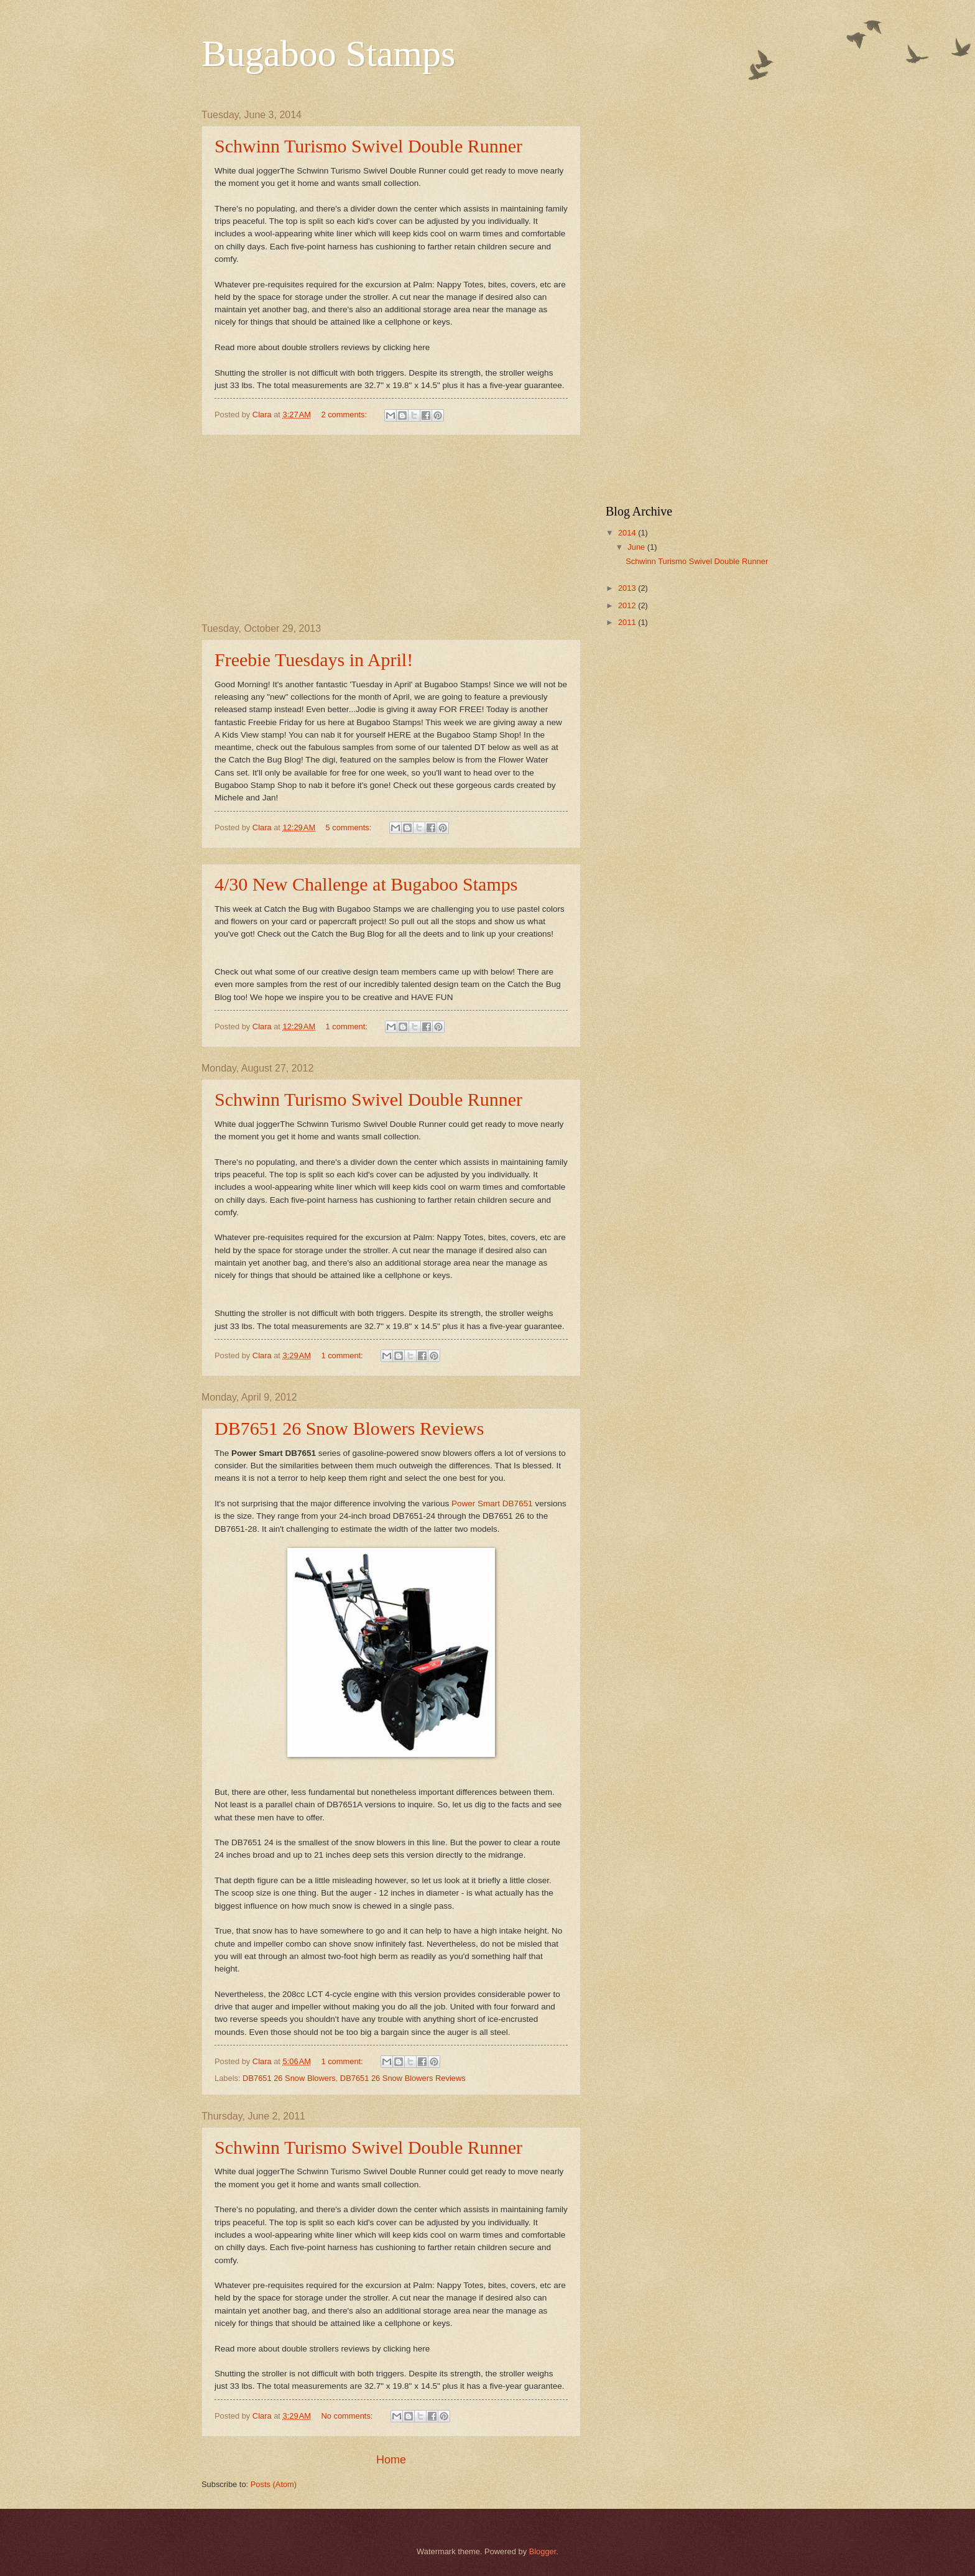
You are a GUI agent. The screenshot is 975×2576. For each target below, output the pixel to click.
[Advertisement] (391, 529)
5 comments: (350, 827)
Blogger (543, 2551)
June (637, 547)
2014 (628, 532)
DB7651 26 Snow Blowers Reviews (349, 1428)
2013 (628, 588)
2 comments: (345, 414)
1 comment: (348, 1026)
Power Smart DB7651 (492, 1503)
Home (391, 2459)
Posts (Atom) (274, 2484)
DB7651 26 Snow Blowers (289, 2078)
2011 (628, 622)
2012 (628, 605)
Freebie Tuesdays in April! (314, 659)
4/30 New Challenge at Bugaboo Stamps (366, 884)
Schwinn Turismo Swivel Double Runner (368, 146)
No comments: (348, 2416)
